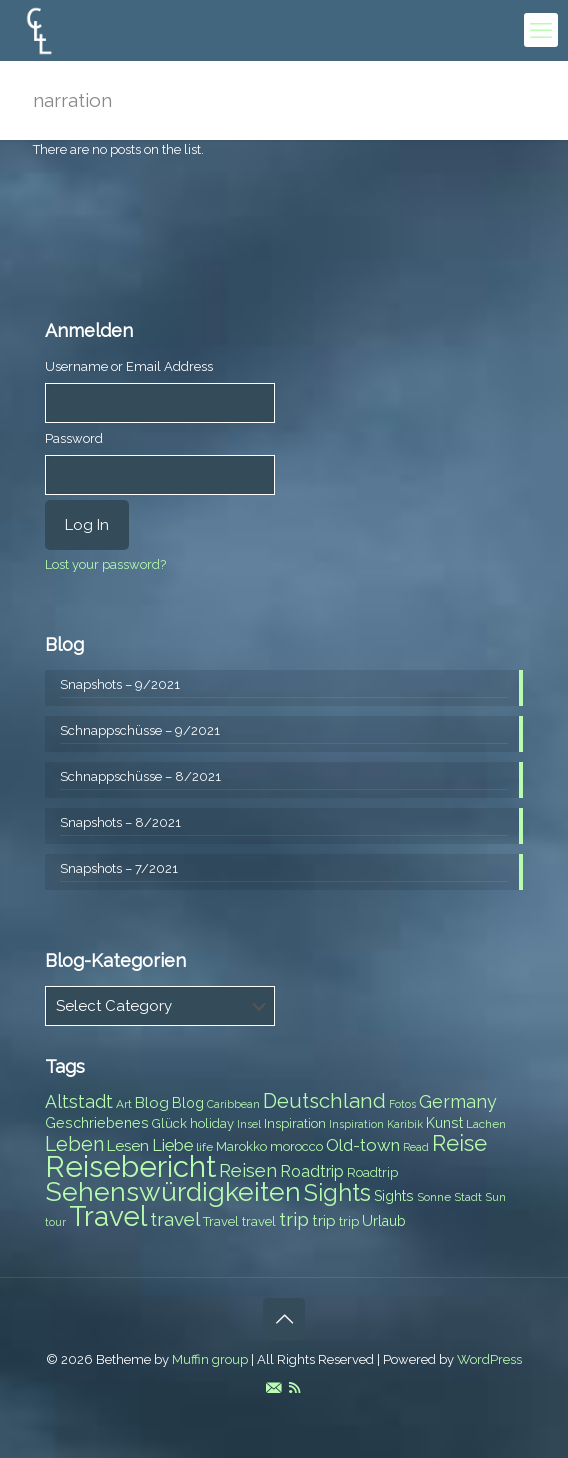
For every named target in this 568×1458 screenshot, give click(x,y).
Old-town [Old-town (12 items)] (363, 1145)
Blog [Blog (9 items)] (188, 1103)
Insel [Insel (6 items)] (249, 1124)
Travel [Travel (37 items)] (108, 1216)
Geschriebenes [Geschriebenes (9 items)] (97, 1123)
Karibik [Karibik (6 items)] (405, 1124)
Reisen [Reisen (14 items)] (248, 1170)
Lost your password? (105, 564)
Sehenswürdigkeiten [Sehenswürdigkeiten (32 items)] (173, 1191)
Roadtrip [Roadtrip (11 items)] (312, 1171)
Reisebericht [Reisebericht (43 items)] (130, 1166)
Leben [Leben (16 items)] (74, 1144)
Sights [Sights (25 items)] (337, 1193)
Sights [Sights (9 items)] (394, 1196)
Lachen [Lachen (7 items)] (486, 1124)
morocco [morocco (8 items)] (296, 1146)
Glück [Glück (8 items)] (169, 1123)
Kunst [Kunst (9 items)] (444, 1123)
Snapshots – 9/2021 (120, 684)
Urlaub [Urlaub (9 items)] (384, 1221)
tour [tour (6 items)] (55, 1222)
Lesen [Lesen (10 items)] (128, 1146)
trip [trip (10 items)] (324, 1221)
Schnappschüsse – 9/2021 (140, 730)
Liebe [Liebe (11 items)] (172, 1145)
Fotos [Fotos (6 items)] (402, 1104)
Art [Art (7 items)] (124, 1104)
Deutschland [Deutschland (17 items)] (324, 1101)
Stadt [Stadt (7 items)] (468, 1197)
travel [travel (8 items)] (259, 1221)
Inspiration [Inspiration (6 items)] (356, 1124)
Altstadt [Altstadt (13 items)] (79, 1101)
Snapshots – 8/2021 (120, 822)
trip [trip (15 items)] (294, 1219)
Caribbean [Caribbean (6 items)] (233, 1104)
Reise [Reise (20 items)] (459, 1143)
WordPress (489, 1359)
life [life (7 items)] (204, 1147)
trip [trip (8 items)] (349, 1221)
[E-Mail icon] (273, 1388)
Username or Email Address (129, 366)
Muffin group (210, 1359)
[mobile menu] (541, 30)
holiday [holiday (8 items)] (212, 1123)
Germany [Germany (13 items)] (458, 1101)
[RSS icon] (294, 1388)
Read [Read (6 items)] (416, 1147)
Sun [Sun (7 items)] (495, 1197)
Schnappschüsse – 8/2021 (140, 776)
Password (74, 438)
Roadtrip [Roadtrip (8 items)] (372, 1172)
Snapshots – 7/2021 (119, 868)
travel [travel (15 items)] (175, 1219)
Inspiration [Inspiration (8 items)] (295, 1123)
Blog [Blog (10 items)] (152, 1103)
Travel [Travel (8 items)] (221, 1221)
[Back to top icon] (284, 1319)
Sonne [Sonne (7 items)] (434, 1197)
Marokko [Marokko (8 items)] (241, 1146)
